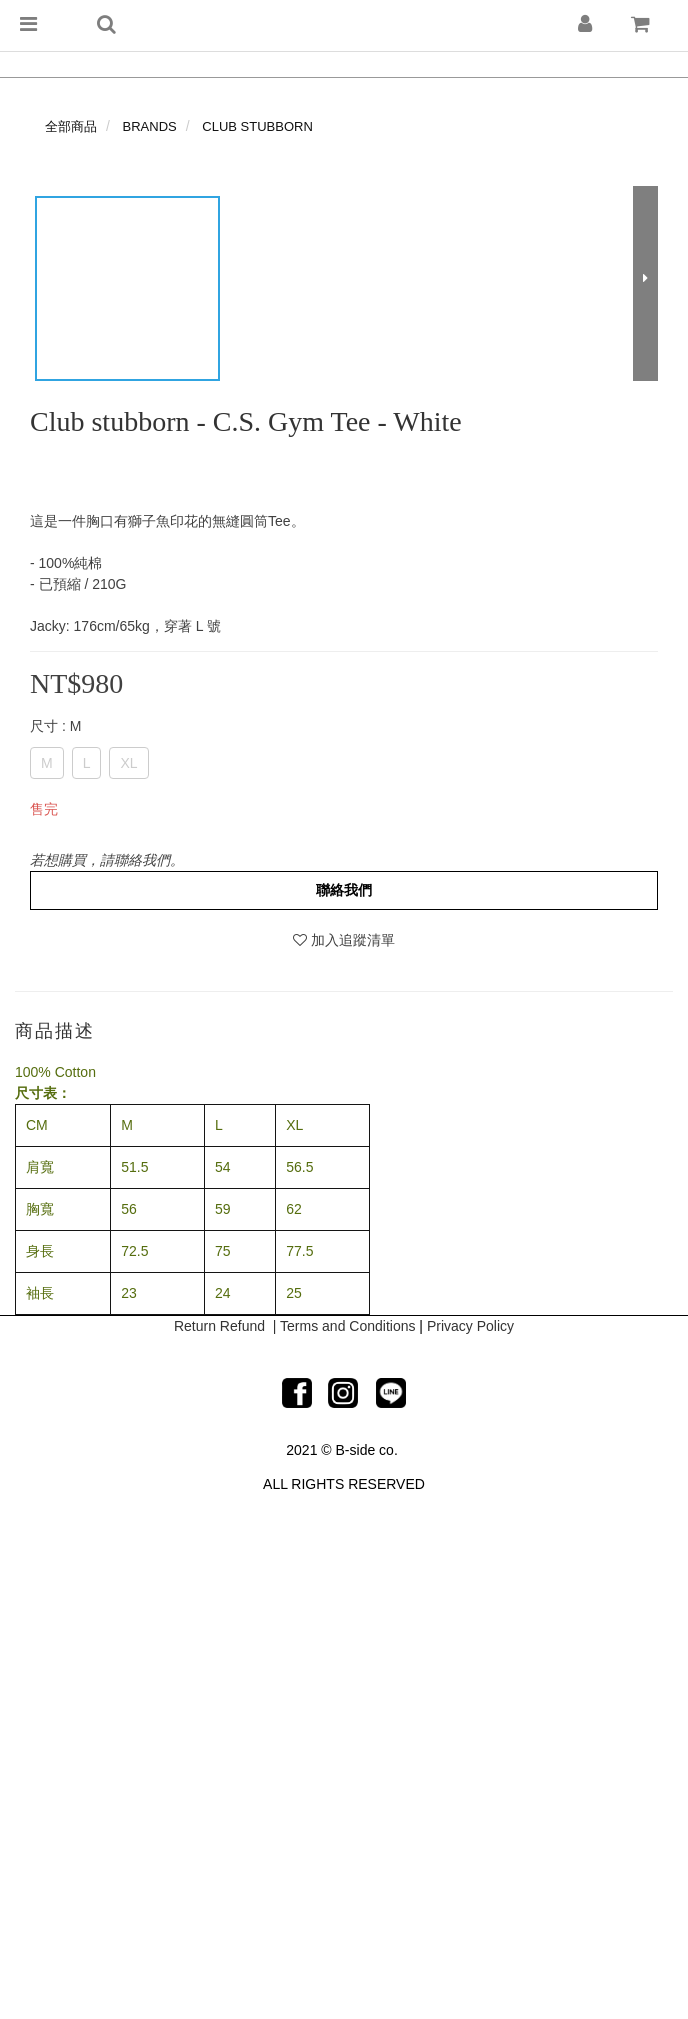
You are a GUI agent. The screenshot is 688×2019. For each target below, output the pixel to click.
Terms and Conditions (347, 1326)
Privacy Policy (470, 1326)
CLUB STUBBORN (257, 126)
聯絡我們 (344, 890)
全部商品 (71, 126)
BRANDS (150, 126)
